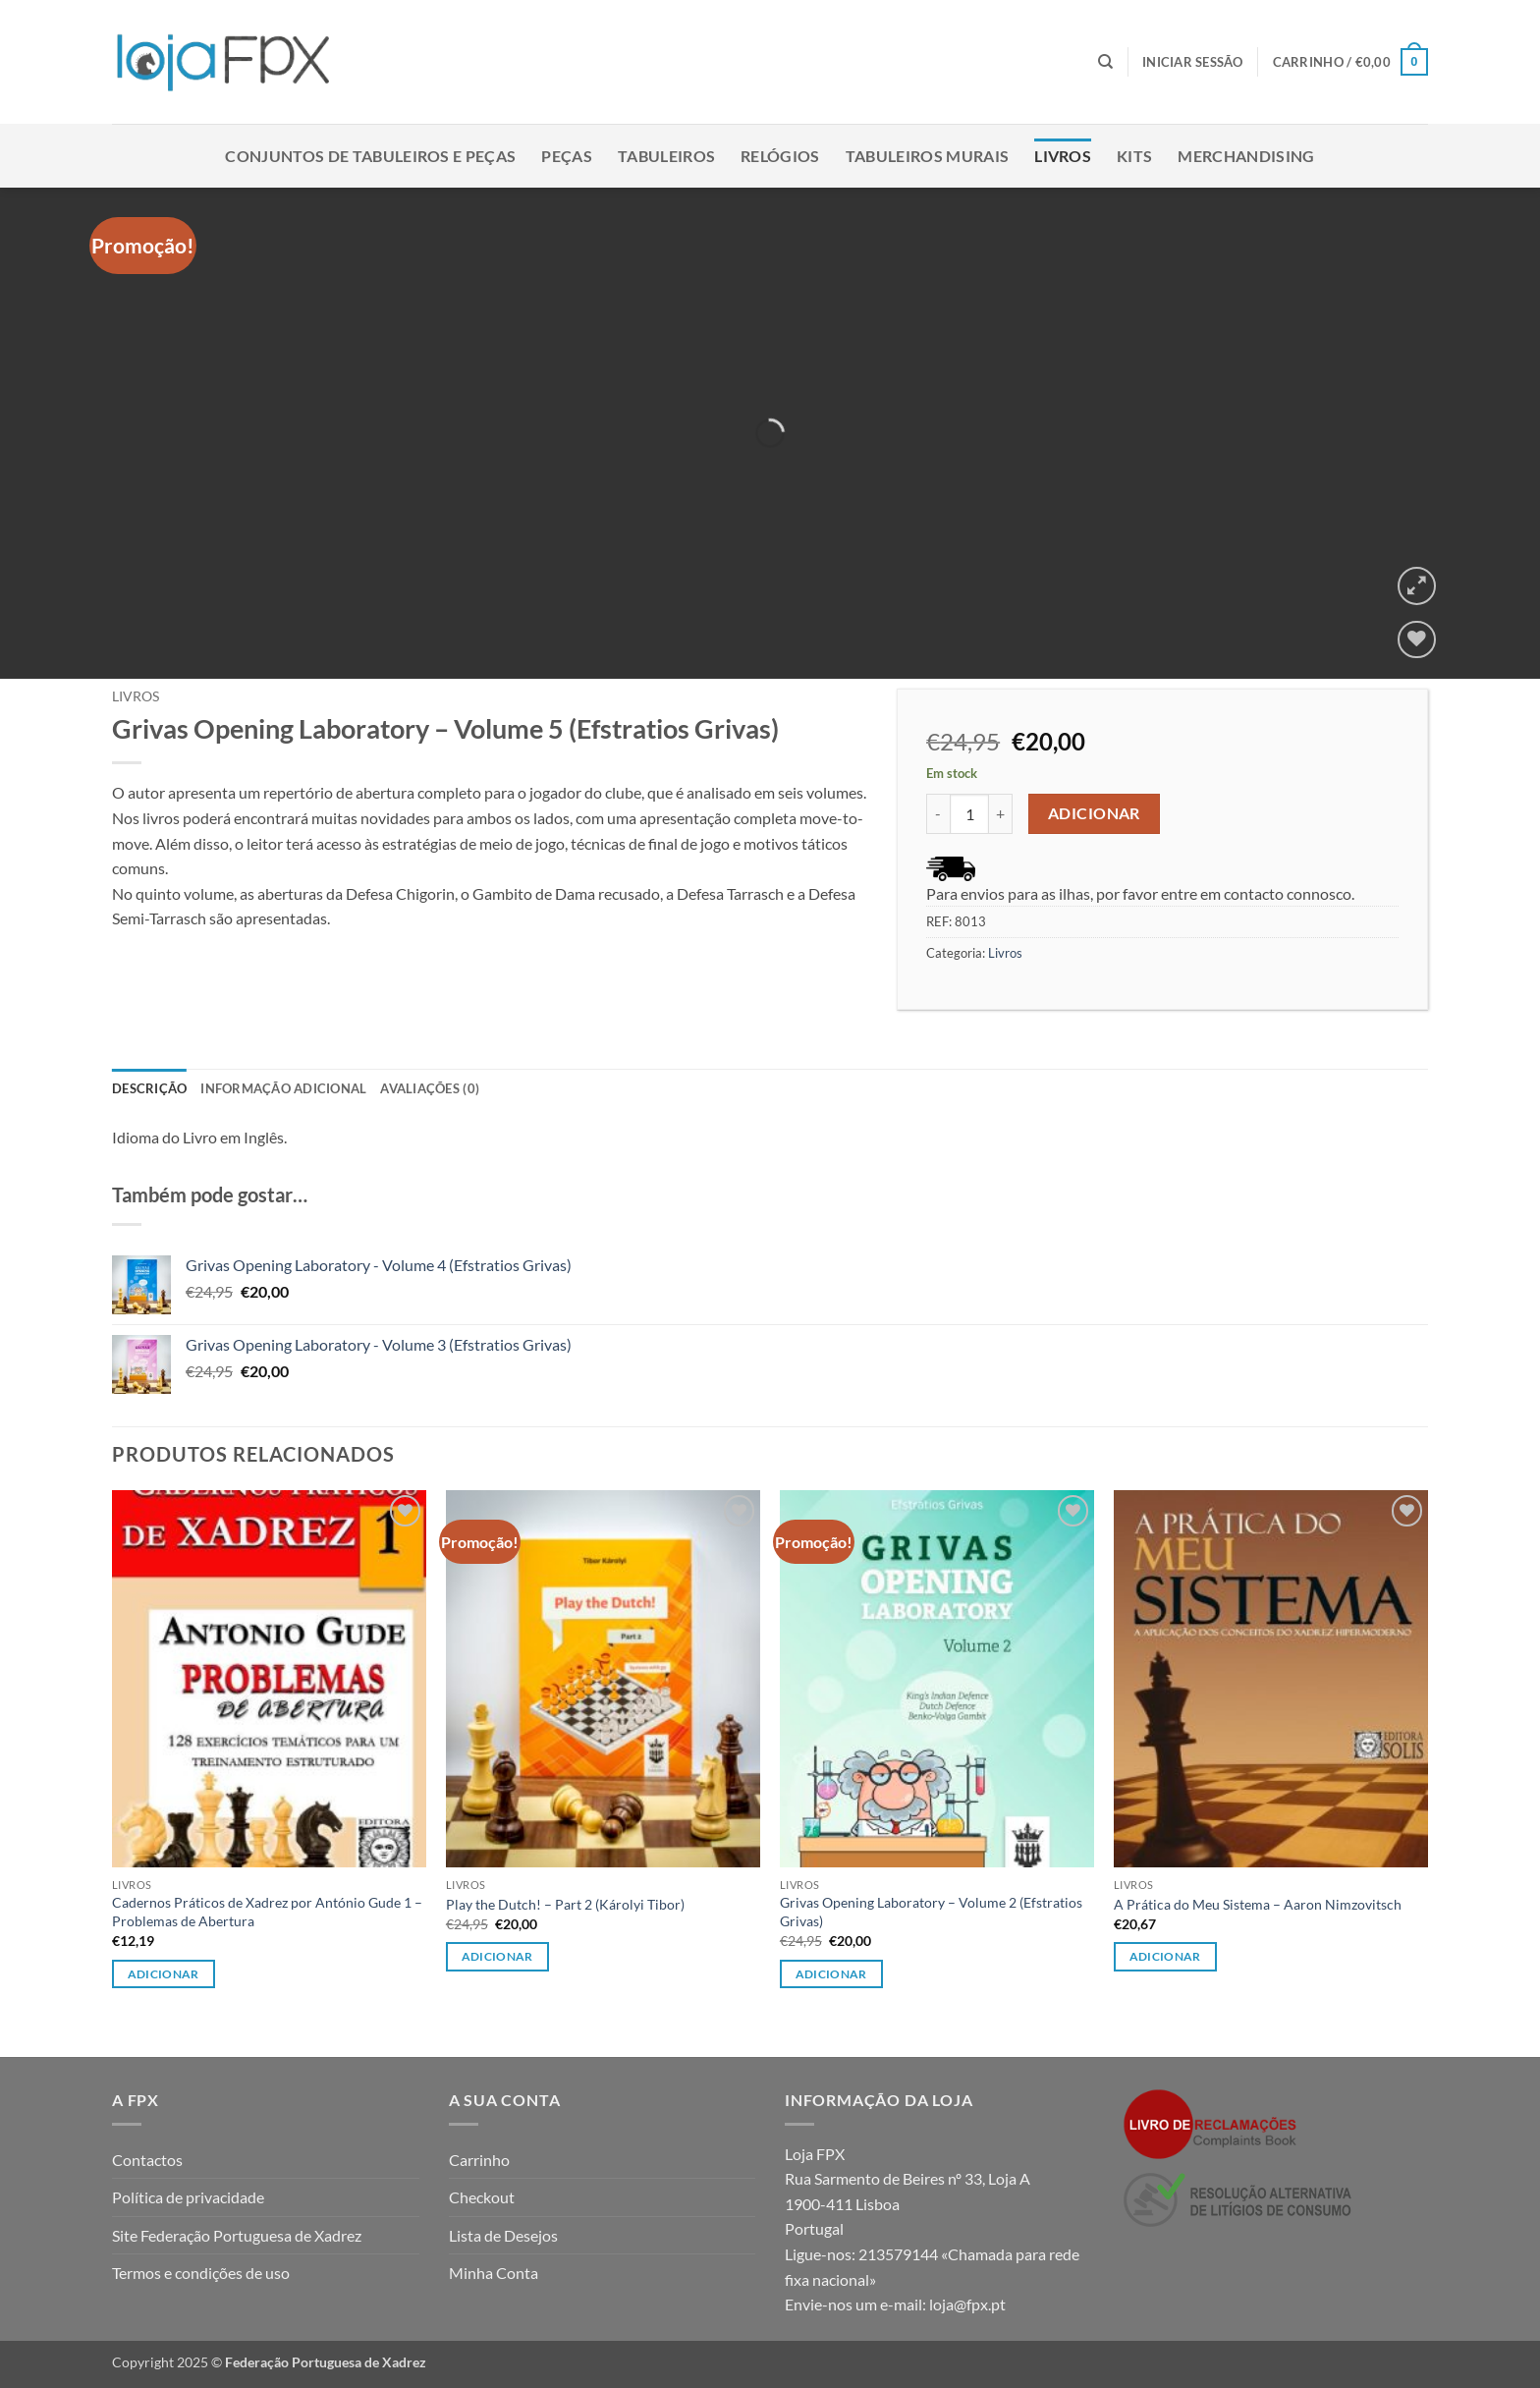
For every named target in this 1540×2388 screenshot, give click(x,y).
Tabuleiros (666, 155)
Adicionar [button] (163, 1974)
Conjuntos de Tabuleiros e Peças (370, 155)
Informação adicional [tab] (283, 1088)
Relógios (780, 155)
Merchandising (1246, 155)
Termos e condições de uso (201, 2272)
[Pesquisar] (1105, 62)
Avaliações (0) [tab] (429, 1088)
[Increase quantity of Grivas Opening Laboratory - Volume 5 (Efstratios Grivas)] (1001, 813)
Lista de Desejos (503, 2235)
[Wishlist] (1417, 640)
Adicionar (1094, 813)
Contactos (147, 2159)
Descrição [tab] (149, 1088)
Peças (566, 155)
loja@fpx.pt (967, 2304)
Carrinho (479, 2159)
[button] (1192, 62)
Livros (1062, 155)
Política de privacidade (188, 2197)
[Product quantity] (969, 813)
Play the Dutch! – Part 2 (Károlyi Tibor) (565, 1904)
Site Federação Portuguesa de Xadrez (236, 2235)
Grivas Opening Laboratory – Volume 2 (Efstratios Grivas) (931, 1911)
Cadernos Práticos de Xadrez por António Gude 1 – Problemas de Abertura (267, 1911)
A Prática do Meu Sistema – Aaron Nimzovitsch (1258, 1904)
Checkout (482, 2197)
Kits (1134, 155)
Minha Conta (493, 2272)
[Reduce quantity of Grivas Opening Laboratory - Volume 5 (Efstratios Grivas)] (938, 813)
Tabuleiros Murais (927, 155)
